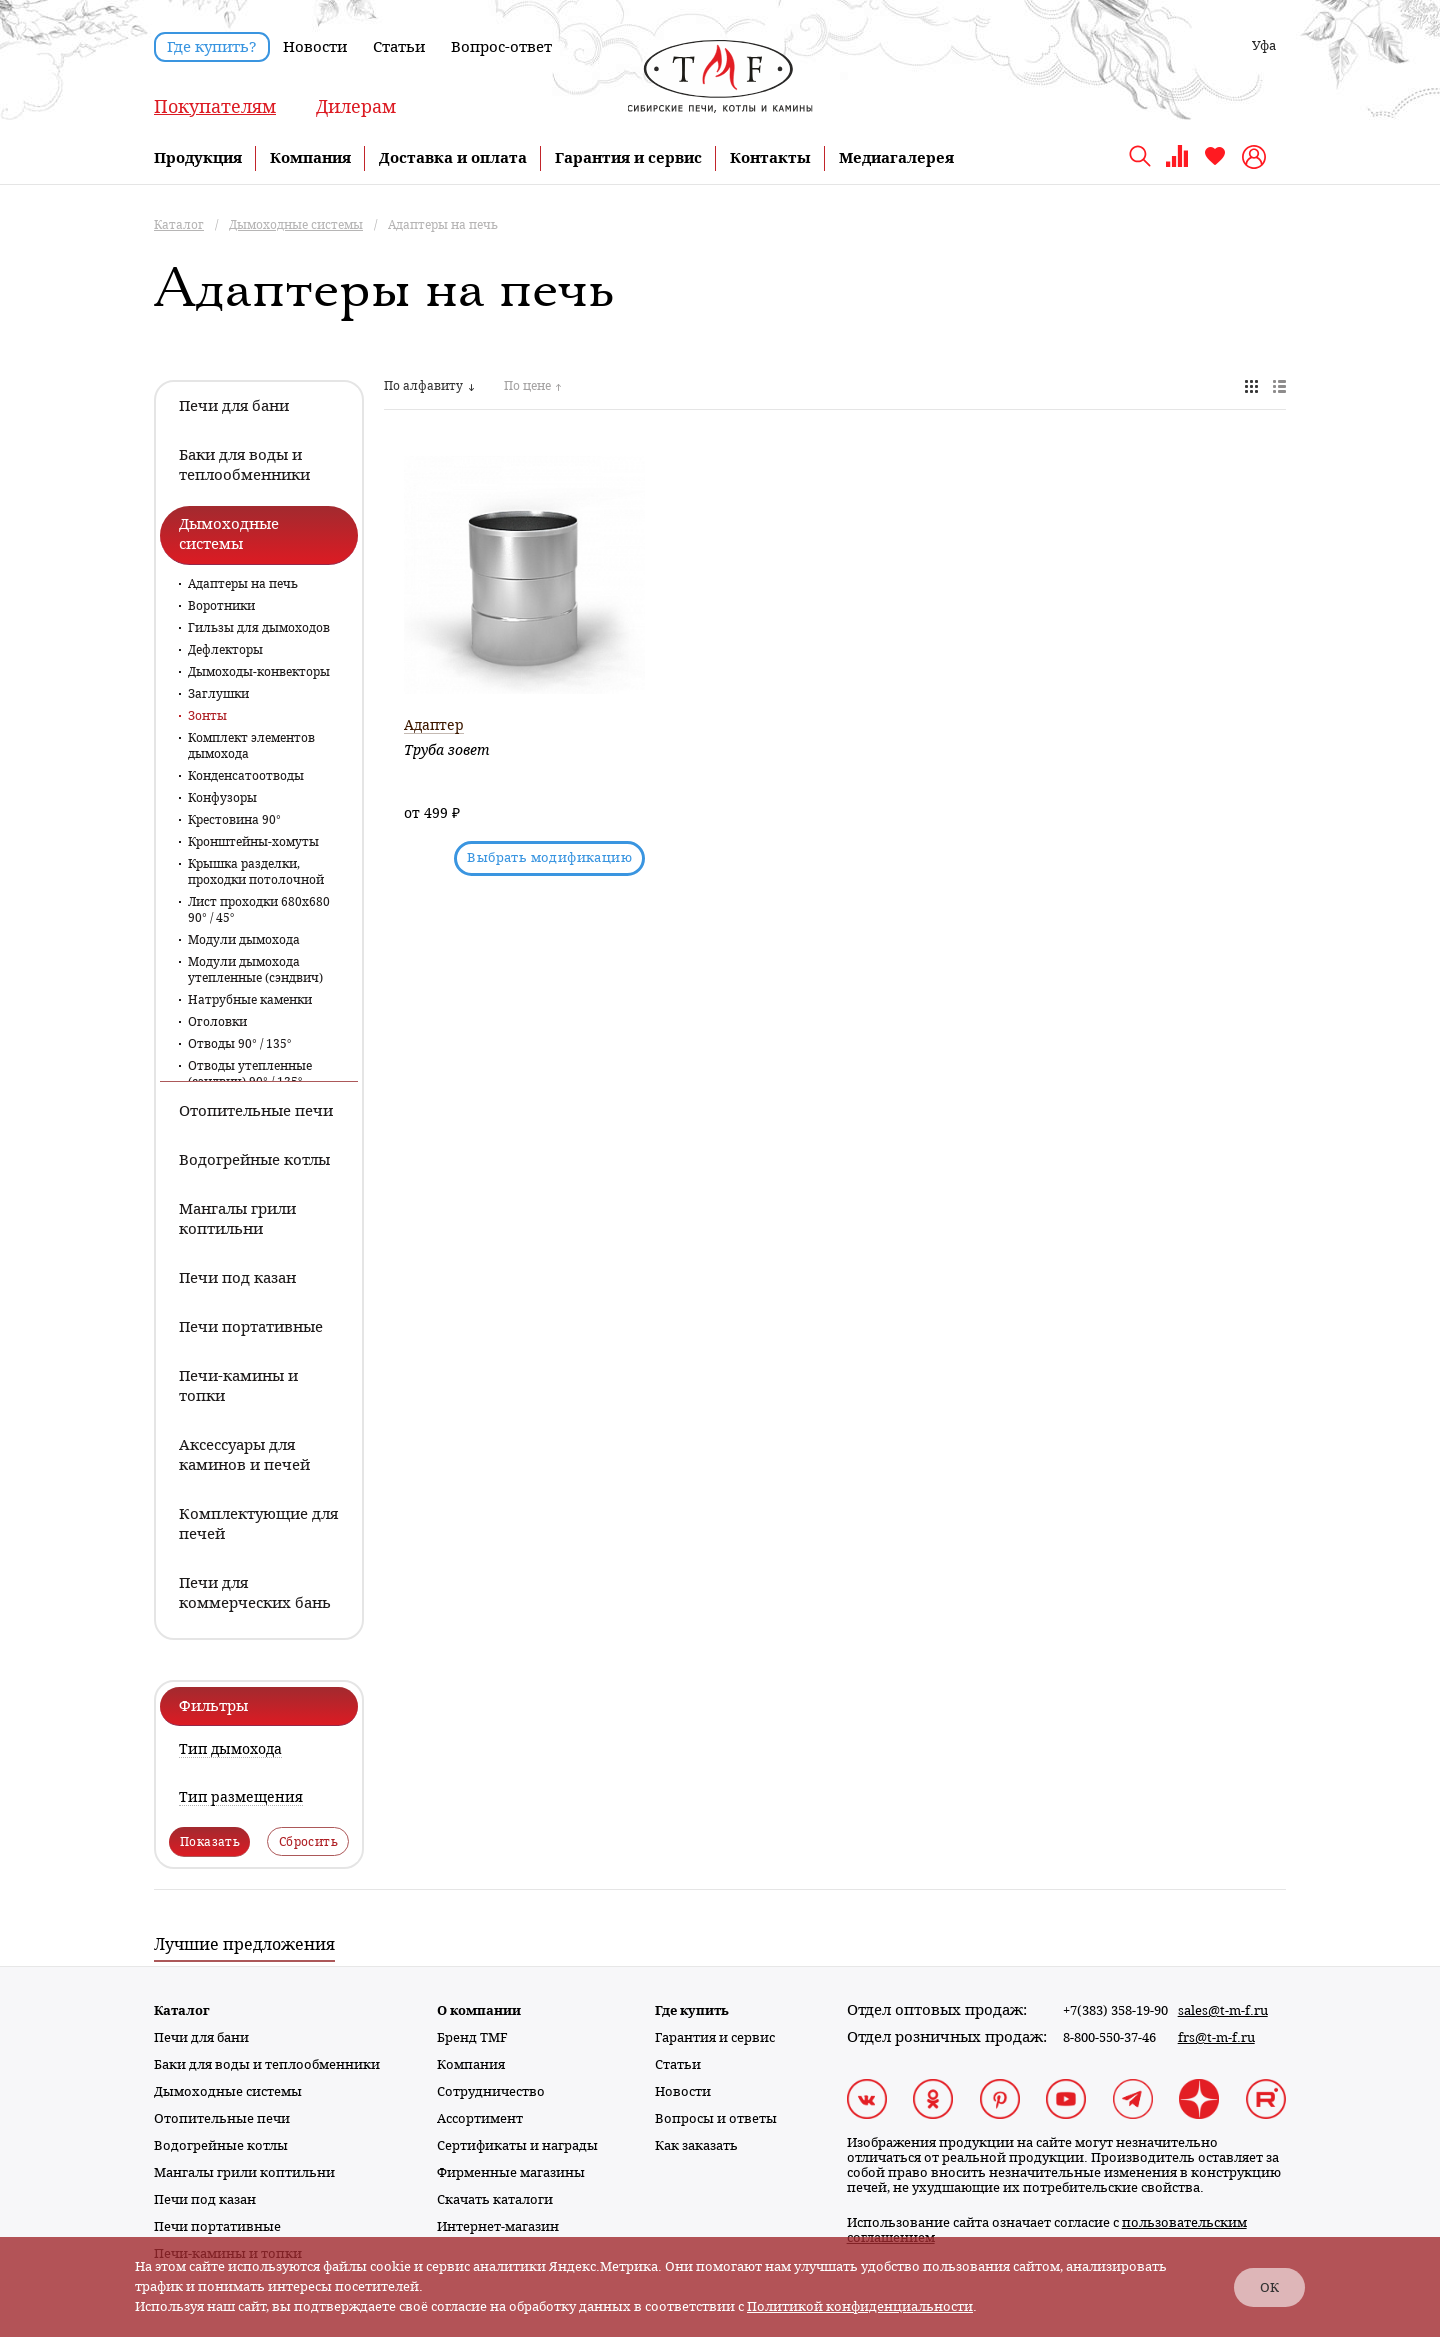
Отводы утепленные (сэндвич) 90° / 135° (250, 1074)
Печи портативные (217, 2226)
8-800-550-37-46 (1109, 2037)
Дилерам (356, 106)
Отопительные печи (222, 2118)
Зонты (207, 716)
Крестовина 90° (234, 820)
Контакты (770, 158)
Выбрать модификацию (549, 857)
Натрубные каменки (250, 1000)
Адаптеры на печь (243, 584)
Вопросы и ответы (716, 2118)
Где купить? (212, 47)
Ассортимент (480, 2118)
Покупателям (215, 106)
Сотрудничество (491, 2091)
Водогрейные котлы (221, 2145)
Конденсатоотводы (246, 776)
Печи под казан (205, 2199)
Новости (315, 47)
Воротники (221, 606)
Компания (310, 158)
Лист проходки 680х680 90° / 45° (259, 910)
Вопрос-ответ (501, 47)
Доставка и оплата (453, 158)
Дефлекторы (225, 650)
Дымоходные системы (228, 2091)
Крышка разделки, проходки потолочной (256, 872)
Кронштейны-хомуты (253, 842)
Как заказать (696, 2145)
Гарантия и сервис (628, 158)
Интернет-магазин (498, 2226)
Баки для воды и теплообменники (267, 2064)
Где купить (692, 2010)
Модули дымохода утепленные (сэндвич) (255, 970)
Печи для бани (201, 2037)
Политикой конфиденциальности (860, 2306)
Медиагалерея (896, 158)
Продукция (198, 158)
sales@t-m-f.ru (1223, 2010)
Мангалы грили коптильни (244, 2172)
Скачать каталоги (495, 2199)
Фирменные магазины (511, 2172)
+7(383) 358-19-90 (1115, 2010)
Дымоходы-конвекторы (259, 672)
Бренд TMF (472, 2037)
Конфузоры (222, 798)
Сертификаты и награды (517, 2145)
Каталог (182, 2010)
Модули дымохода (244, 940)
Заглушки (218, 694)
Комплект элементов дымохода (251, 746)
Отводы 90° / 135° (240, 1044)
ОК (1269, 2287)
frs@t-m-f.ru (1216, 2037)
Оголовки (217, 1022)
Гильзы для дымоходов (259, 628)
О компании (479, 2010)
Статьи (399, 47)
